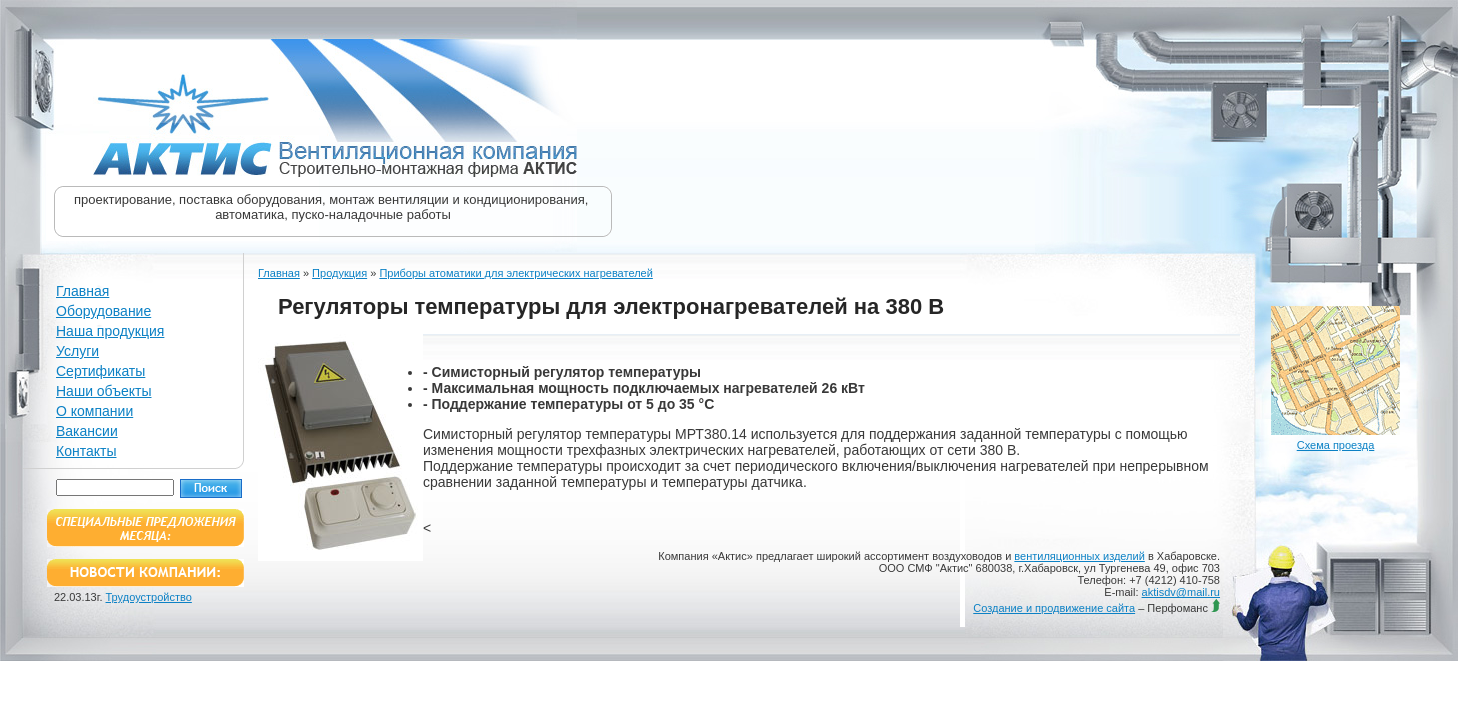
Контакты (86, 451)
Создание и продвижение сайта (1054, 608)
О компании (94, 411)
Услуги (77, 351)
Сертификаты (100, 371)
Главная (82, 291)
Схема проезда (1336, 445)
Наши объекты (103, 391)
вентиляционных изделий (1079, 556)
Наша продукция (110, 331)
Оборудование (103, 311)
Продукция (339, 273)
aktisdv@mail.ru (1181, 592)
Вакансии (87, 431)
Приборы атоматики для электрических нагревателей (515, 273)
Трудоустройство (149, 597)
